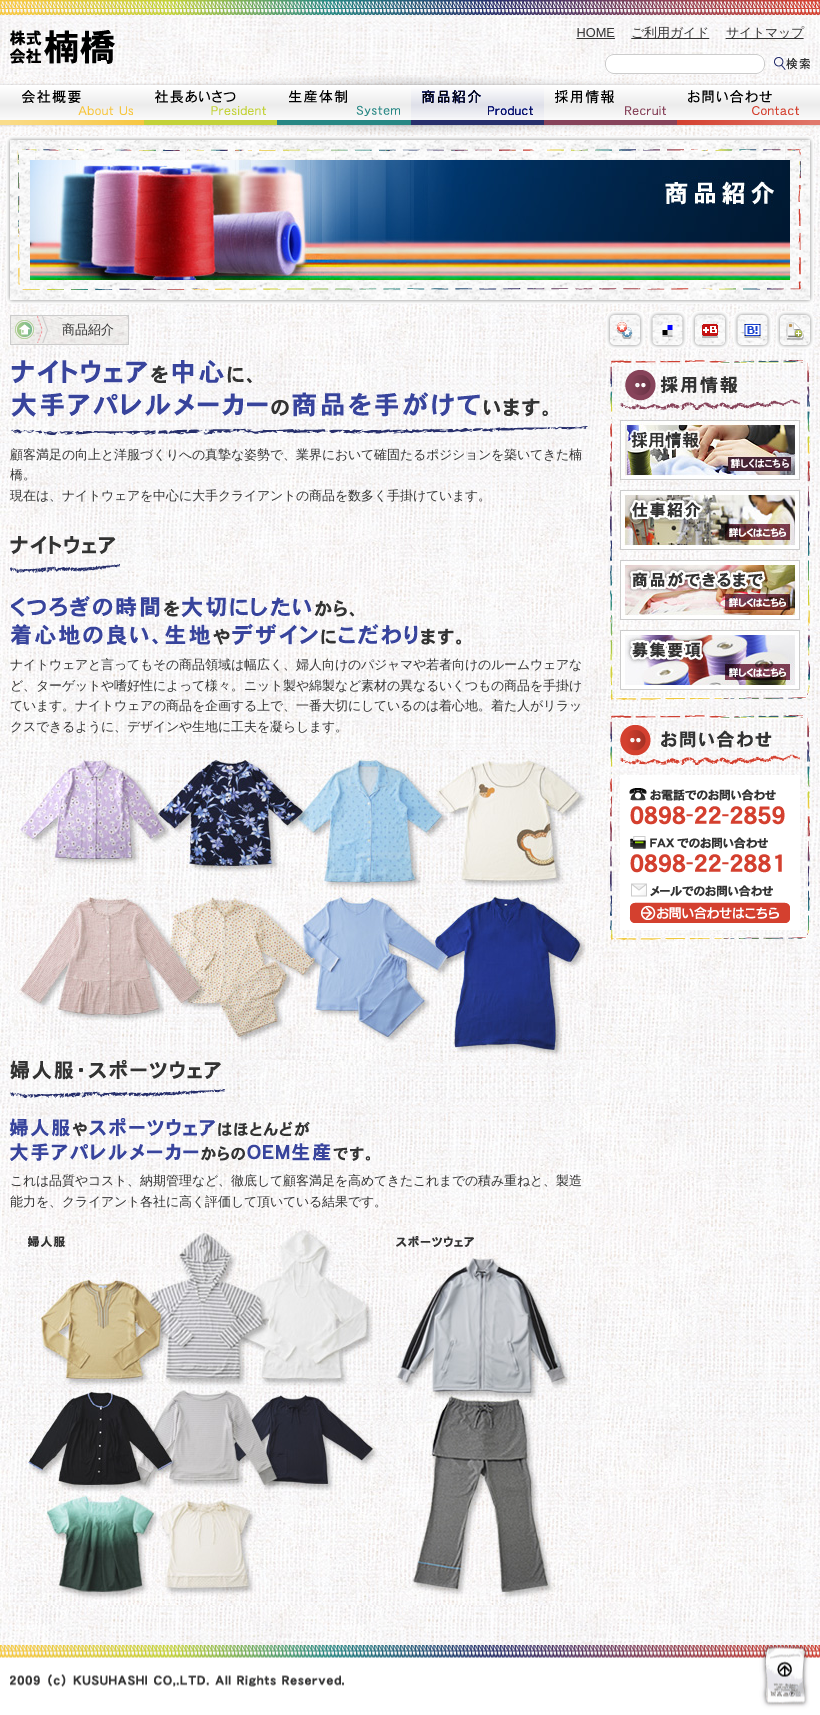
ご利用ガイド (670, 32)
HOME (596, 32)
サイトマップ (765, 32)
